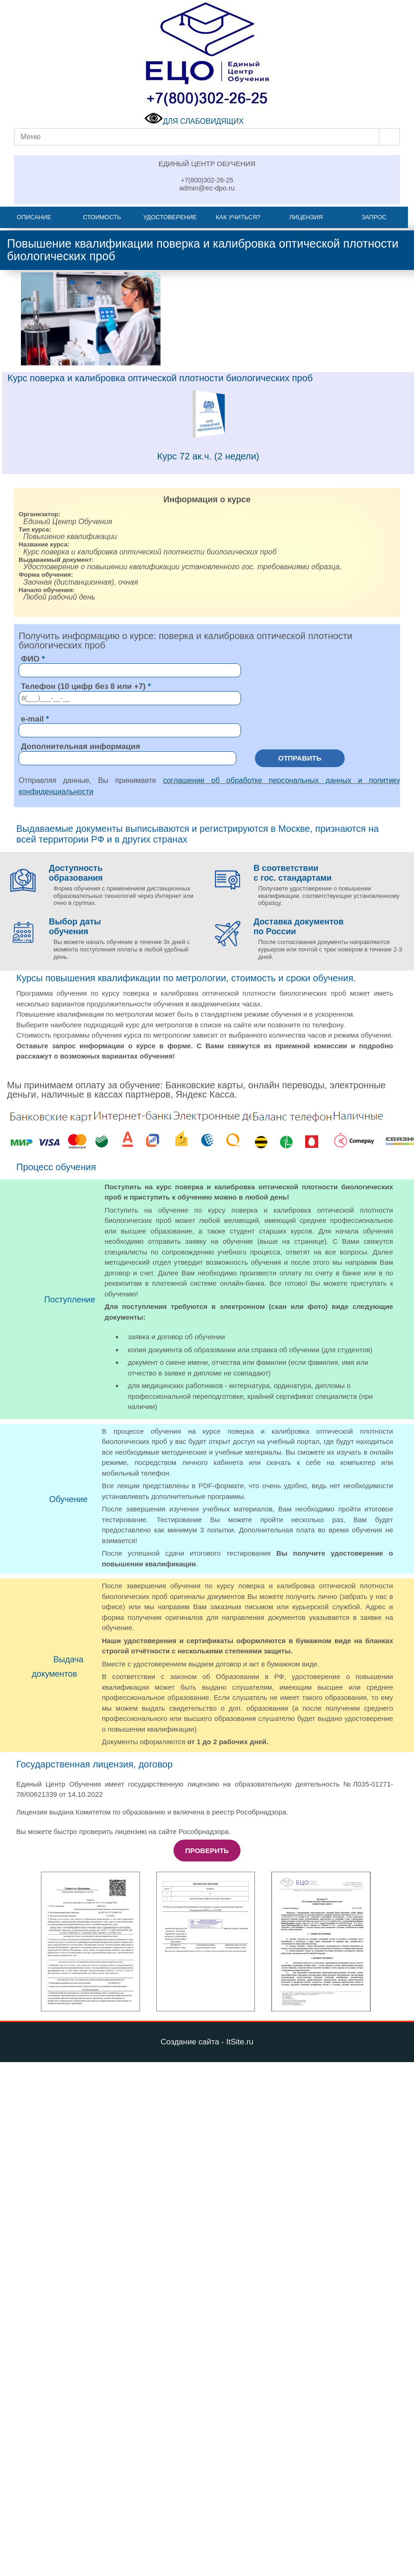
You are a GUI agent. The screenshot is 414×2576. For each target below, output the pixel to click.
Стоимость (102, 217)
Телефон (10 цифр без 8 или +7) (83, 686)
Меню (30, 137)
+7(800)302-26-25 (207, 180)
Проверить (207, 1850)
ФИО (30, 658)
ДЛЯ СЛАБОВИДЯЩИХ (194, 121)
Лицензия (306, 217)
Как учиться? (238, 217)
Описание (34, 217)
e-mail (32, 719)
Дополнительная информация (80, 746)
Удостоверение (170, 217)
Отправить (299, 758)
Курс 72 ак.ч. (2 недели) (208, 456)
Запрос (374, 217)
